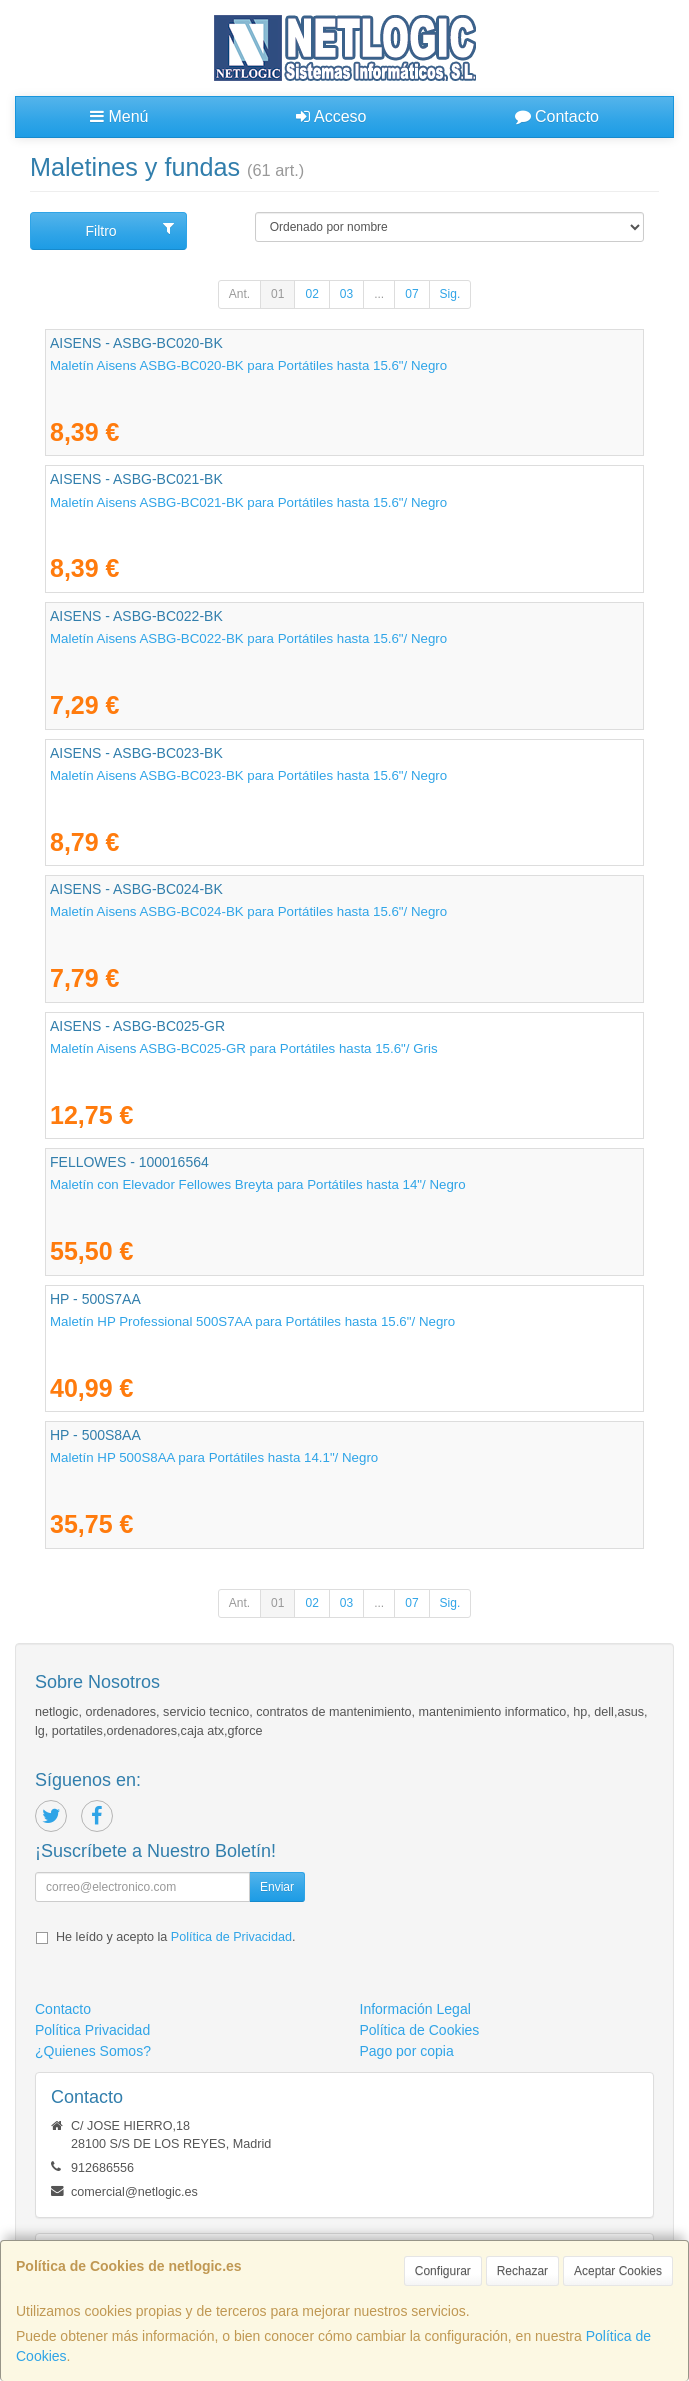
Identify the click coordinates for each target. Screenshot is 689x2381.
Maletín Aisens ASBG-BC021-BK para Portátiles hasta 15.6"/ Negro (248, 502)
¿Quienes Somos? (93, 2051)
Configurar (443, 2271)
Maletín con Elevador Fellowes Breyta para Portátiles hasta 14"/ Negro (258, 1184)
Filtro (129, 230)
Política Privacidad (92, 2030)
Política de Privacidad (231, 1937)
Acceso (331, 116)
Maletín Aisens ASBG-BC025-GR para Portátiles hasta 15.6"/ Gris (244, 1048)
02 (311, 294)
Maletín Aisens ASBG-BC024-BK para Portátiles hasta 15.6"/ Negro (248, 911)
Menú (119, 116)
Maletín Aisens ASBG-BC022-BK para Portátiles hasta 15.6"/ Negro (248, 638)
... (379, 294)
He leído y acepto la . (175, 1937)
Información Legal (415, 2009)
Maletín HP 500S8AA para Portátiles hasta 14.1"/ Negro (214, 1457)
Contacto (557, 116)
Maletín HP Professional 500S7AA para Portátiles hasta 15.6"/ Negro (252, 1321)
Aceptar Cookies (618, 2271)
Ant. (239, 294)
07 (411, 294)
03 (346, 294)
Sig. (450, 294)
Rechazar (522, 2271)
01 (277, 294)
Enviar (277, 1887)
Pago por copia (407, 2051)
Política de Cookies (420, 2030)
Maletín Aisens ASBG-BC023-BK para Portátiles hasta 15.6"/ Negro (248, 775)
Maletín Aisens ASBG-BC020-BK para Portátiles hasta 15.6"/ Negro (248, 365)
